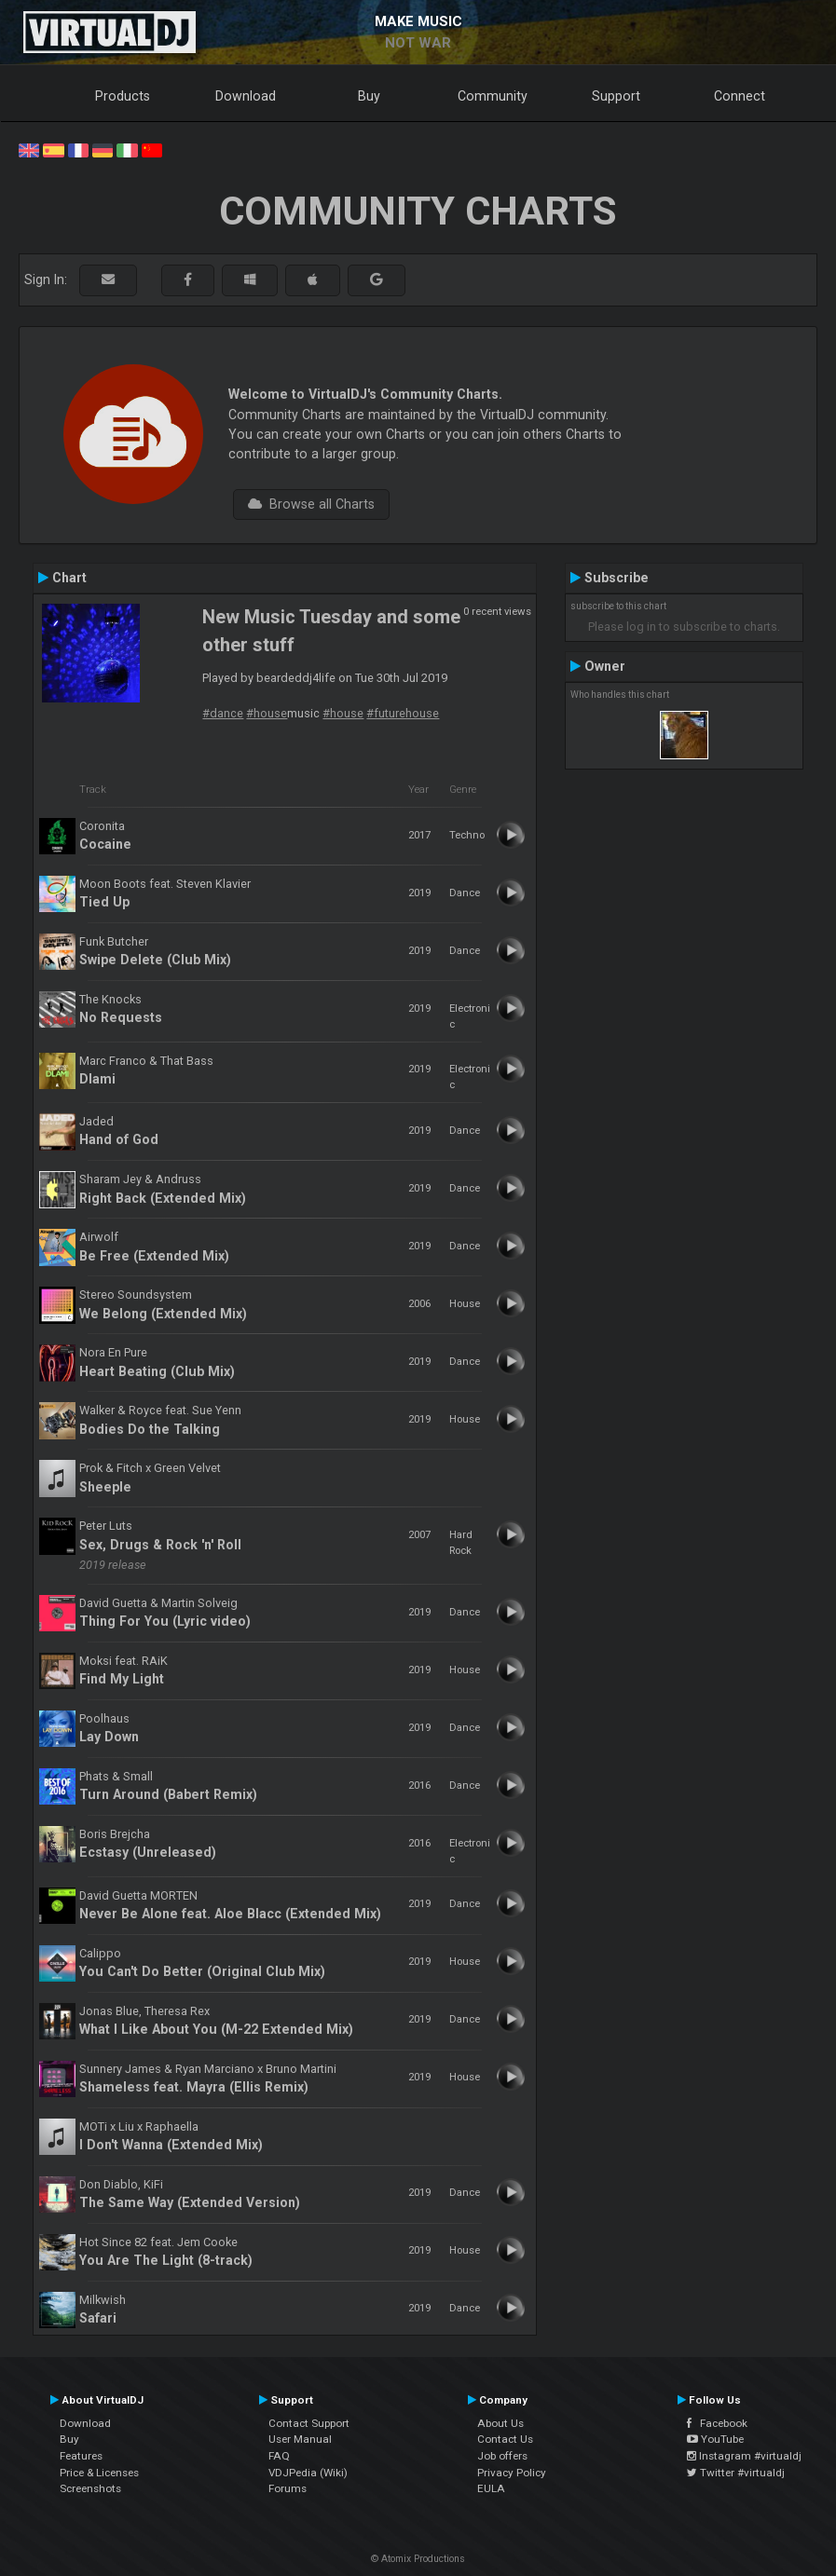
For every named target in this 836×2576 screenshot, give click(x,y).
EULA (491, 2488)
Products (122, 96)
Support (616, 96)
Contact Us (505, 2439)
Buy (369, 96)
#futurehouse (402, 713)
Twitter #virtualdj (736, 2472)
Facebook (717, 2423)
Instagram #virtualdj (744, 2455)
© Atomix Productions (418, 2559)
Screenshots (90, 2488)
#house (266, 713)
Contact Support (308, 2423)
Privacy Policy (511, 2472)
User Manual (300, 2439)
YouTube (715, 2439)
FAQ (279, 2455)
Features (81, 2455)
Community (493, 96)
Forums (287, 2488)
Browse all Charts (311, 504)
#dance (222, 713)
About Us (500, 2423)
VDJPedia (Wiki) (308, 2472)
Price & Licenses (99, 2472)
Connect (739, 96)
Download (245, 96)
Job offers (502, 2455)
